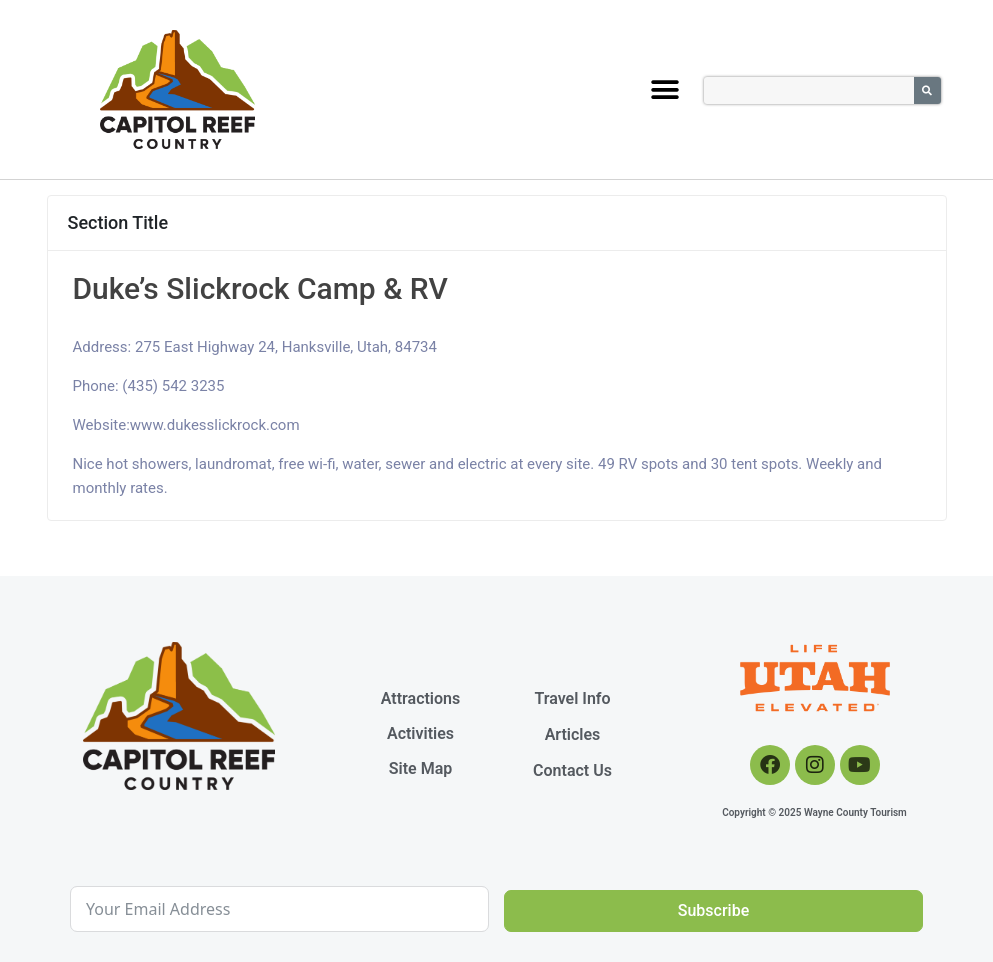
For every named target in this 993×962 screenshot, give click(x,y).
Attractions (420, 698)
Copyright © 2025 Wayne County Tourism (814, 812)
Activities (420, 733)
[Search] (927, 90)
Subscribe (713, 910)
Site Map (420, 768)
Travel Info (572, 698)
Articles (573, 734)
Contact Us (572, 770)
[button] (664, 89)
